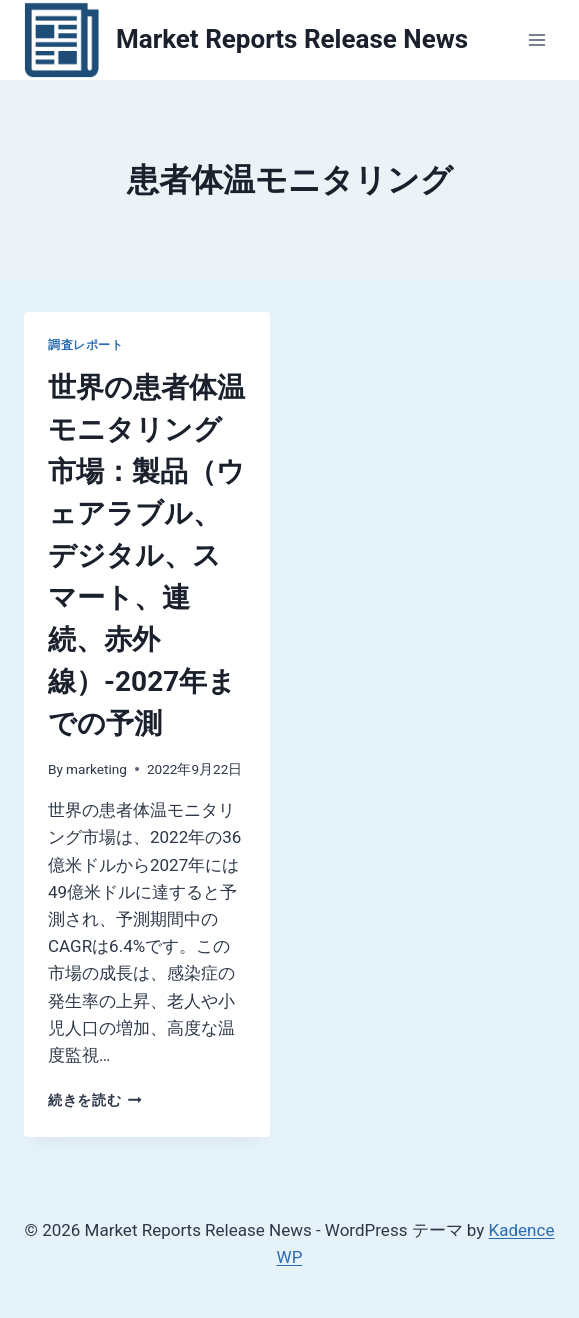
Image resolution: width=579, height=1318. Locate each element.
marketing (96, 769)
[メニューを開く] (536, 39)
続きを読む (95, 1100)
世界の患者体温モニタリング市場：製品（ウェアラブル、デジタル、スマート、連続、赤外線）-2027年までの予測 (146, 555)
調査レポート (86, 345)
